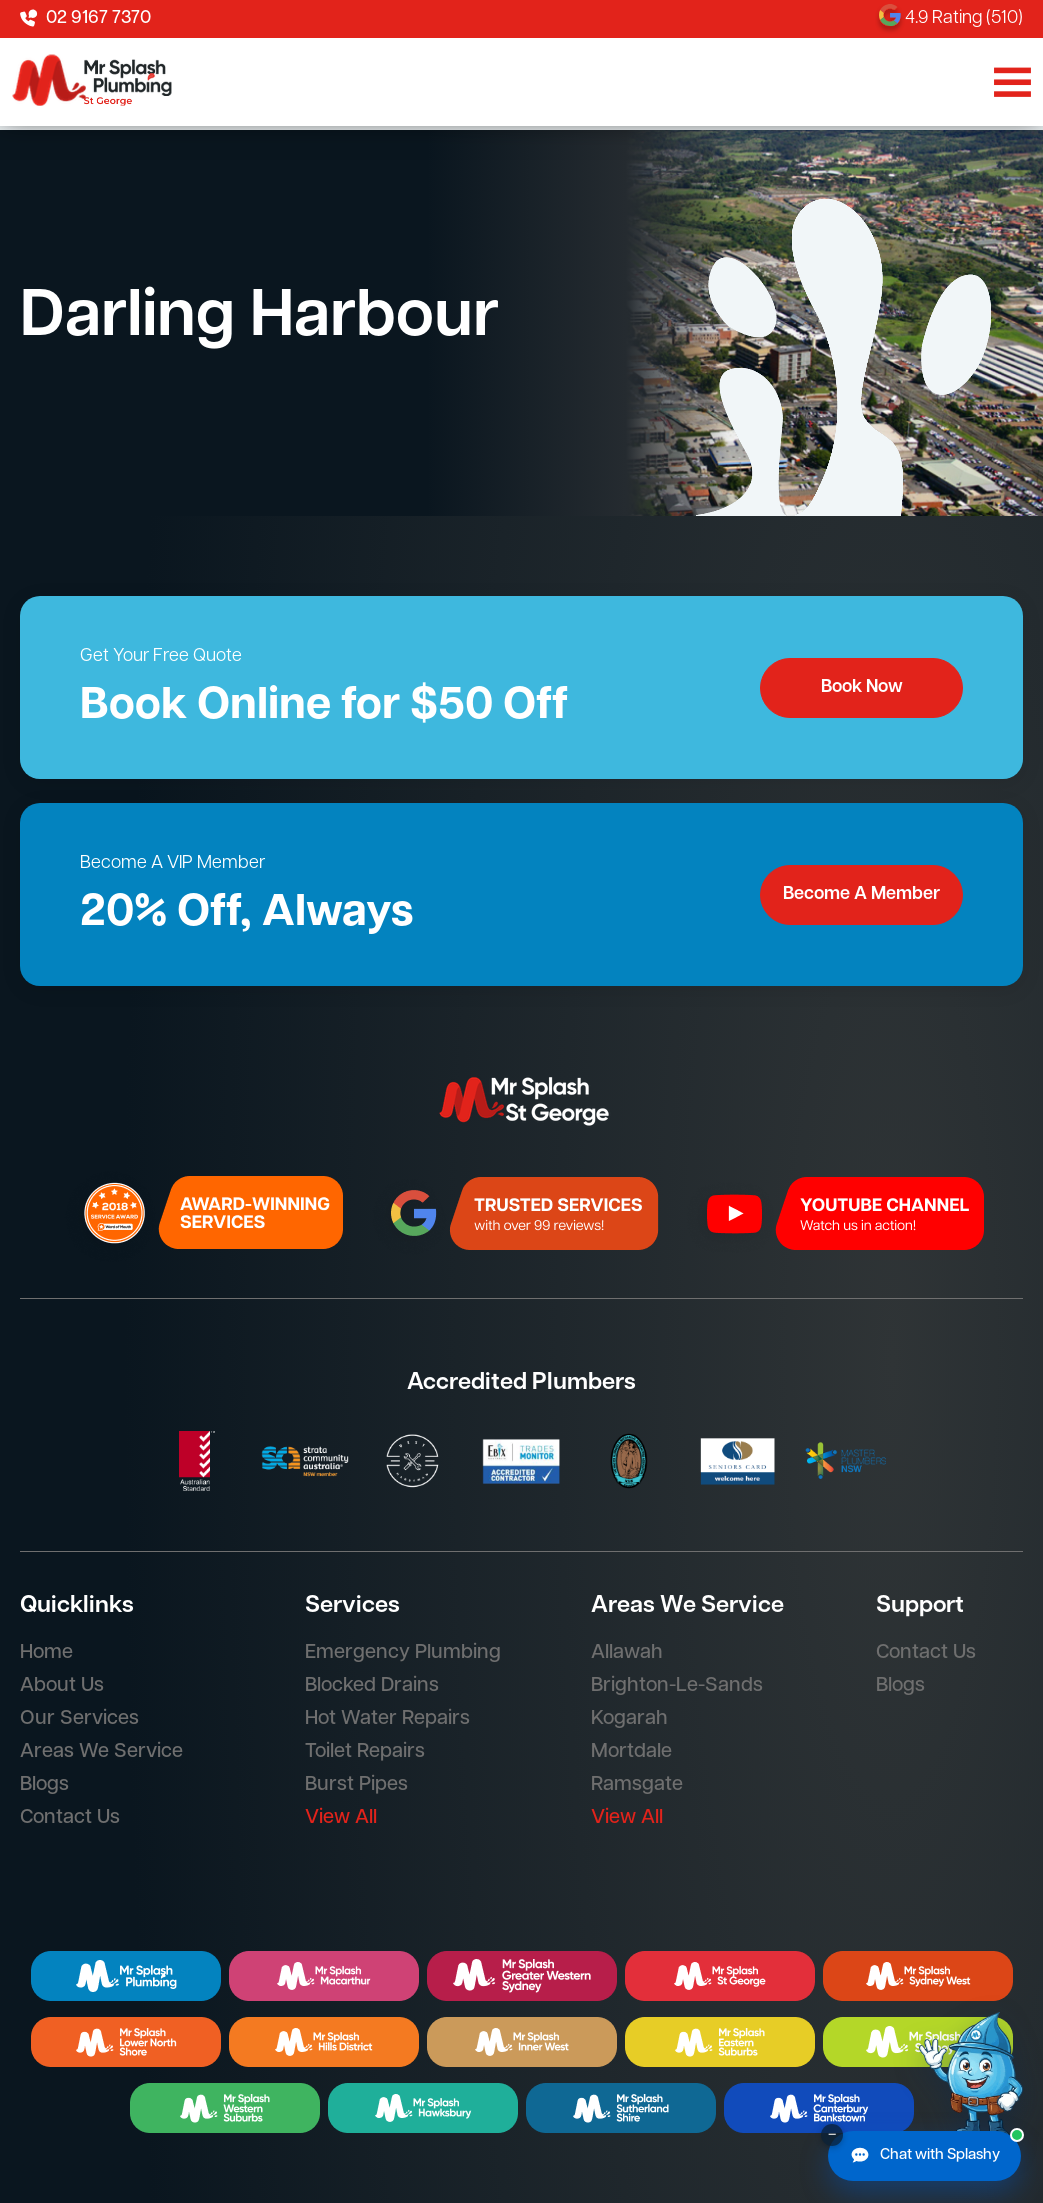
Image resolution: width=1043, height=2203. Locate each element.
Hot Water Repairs (387, 1719)
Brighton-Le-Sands (677, 1686)
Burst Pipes (356, 1785)
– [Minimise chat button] (832, 2134)
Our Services (79, 1719)
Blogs (44, 1785)
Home (46, 1653)
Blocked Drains (372, 1686)
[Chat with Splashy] (924, 2156)
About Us (62, 1686)
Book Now (862, 687)
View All (341, 1818)
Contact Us (70, 1818)
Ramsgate (637, 1785)
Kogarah (629, 1719)
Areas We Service (101, 1752)
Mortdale (631, 1752)
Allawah (627, 1653)
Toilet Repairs (365, 1752)
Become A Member (861, 894)
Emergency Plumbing (403, 1653)
